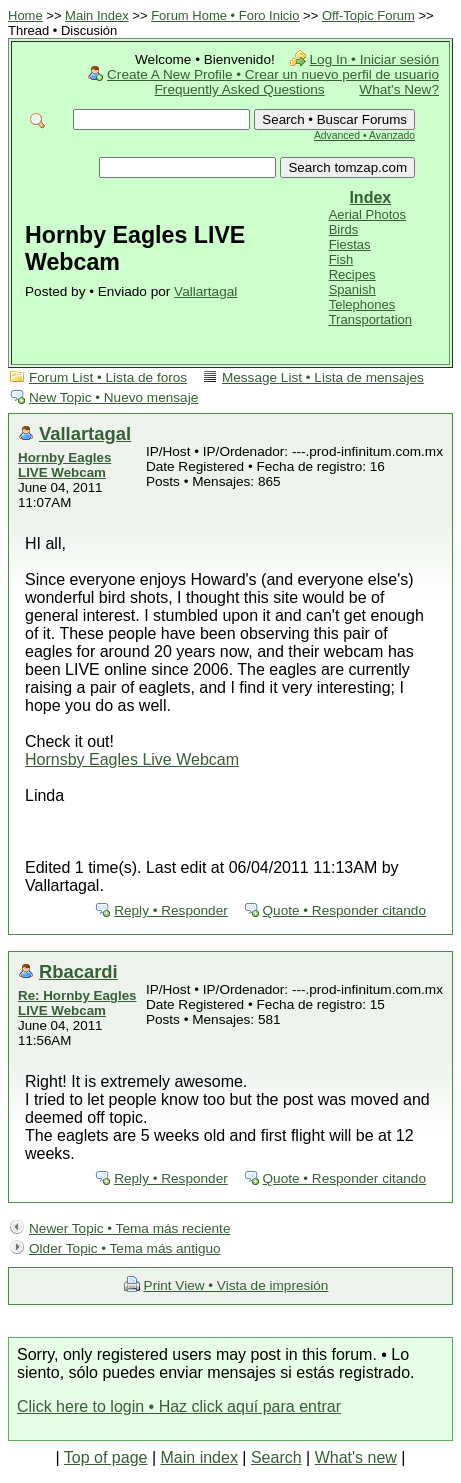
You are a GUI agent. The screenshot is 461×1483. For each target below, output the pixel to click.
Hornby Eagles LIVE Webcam (64, 465)
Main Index (97, 15)
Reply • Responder (171, 910)
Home (25, 15)
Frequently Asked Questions (240, 89)
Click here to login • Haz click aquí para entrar (179, 1406)
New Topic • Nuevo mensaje (113, 397)
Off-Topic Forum (368, 15)
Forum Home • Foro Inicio (225, 15)
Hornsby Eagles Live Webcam (132, 759)
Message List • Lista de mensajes (323, 377)
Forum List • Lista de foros (108, 377)
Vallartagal (205, 291)
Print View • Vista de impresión (236, 1285)
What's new (356, 1457)
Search (276, 1457)
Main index (199, 1457)
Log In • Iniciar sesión (374, 59)
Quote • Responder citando (344, 910)
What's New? (399, 89)
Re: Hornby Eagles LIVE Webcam (77, 1003)
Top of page (106, 1457)
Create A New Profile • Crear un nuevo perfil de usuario (273, 74)
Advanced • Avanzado (364, 135)
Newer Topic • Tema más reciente (129, 1228)
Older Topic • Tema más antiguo (125, 1248)
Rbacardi (78, 971)
